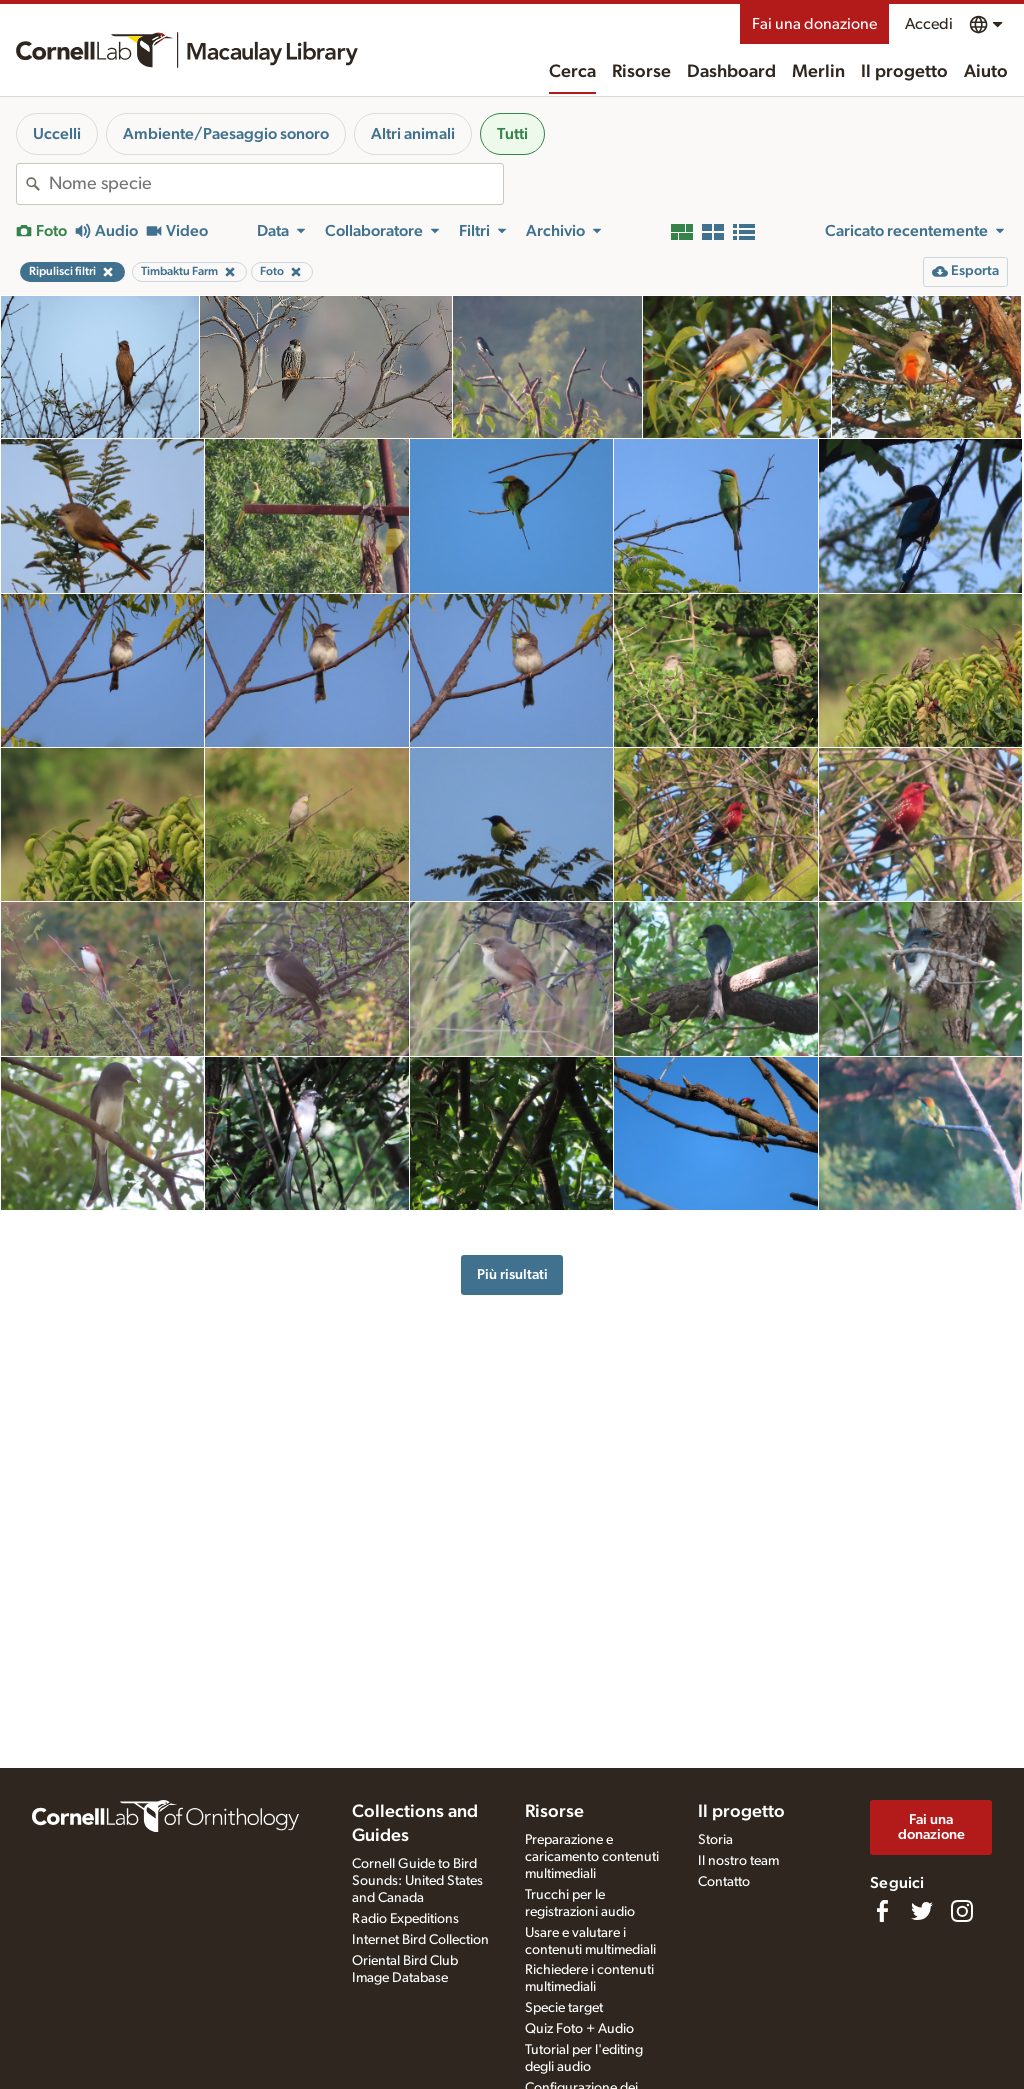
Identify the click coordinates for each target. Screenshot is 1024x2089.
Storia (715, 1840)
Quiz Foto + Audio (579, 2029)
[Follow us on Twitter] (922, 1911)
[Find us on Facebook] (882, 1911)
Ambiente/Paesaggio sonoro (226, 134)
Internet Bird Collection (420, 1940)
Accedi (929, 24)
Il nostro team (738, 1861)
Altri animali (413, 134)
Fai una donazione (814, 24)
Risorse (641, 72)
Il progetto (904, 72)
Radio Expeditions (405, 1919)
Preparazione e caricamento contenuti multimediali (592, 1857)
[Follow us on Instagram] (962, 1911)
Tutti (512, 134)
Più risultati (512, 1274)
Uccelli (57, 134)
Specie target (564, 2008)
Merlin (818, 72)
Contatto (724, 1882)
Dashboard (731, 72)
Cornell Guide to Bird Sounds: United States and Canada (417, 1881)
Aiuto (986, 72)
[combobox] (276, 184)
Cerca (572, 72)
